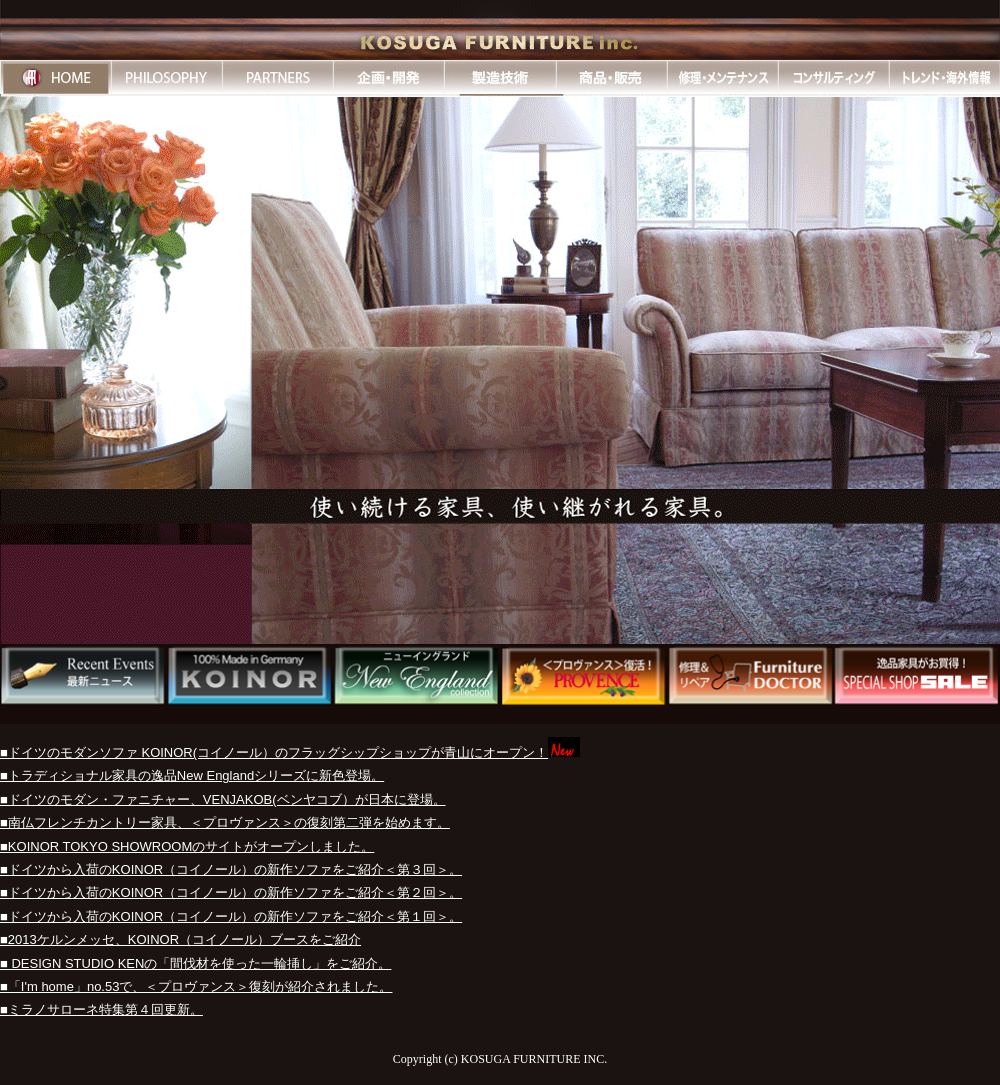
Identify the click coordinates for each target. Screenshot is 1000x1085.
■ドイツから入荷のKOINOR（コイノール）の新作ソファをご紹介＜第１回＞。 (231, 916)
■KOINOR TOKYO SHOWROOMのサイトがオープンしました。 (187, 846)
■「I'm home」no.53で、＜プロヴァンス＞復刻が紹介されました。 (196, 986)
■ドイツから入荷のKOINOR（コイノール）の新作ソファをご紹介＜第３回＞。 (231, 869)
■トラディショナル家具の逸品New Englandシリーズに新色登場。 (192, 775)
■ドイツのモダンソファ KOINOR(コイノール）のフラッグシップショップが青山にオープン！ (274, 752)
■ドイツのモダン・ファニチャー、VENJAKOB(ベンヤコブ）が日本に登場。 (223, 799)
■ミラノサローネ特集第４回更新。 (101, 1009)
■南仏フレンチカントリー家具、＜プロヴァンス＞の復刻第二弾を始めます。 (225, 822)
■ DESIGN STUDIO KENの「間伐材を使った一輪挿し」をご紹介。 (195, 963)
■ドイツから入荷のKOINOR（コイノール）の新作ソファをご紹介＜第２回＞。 (231, 892)
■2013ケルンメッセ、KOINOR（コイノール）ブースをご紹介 (180, 939)
